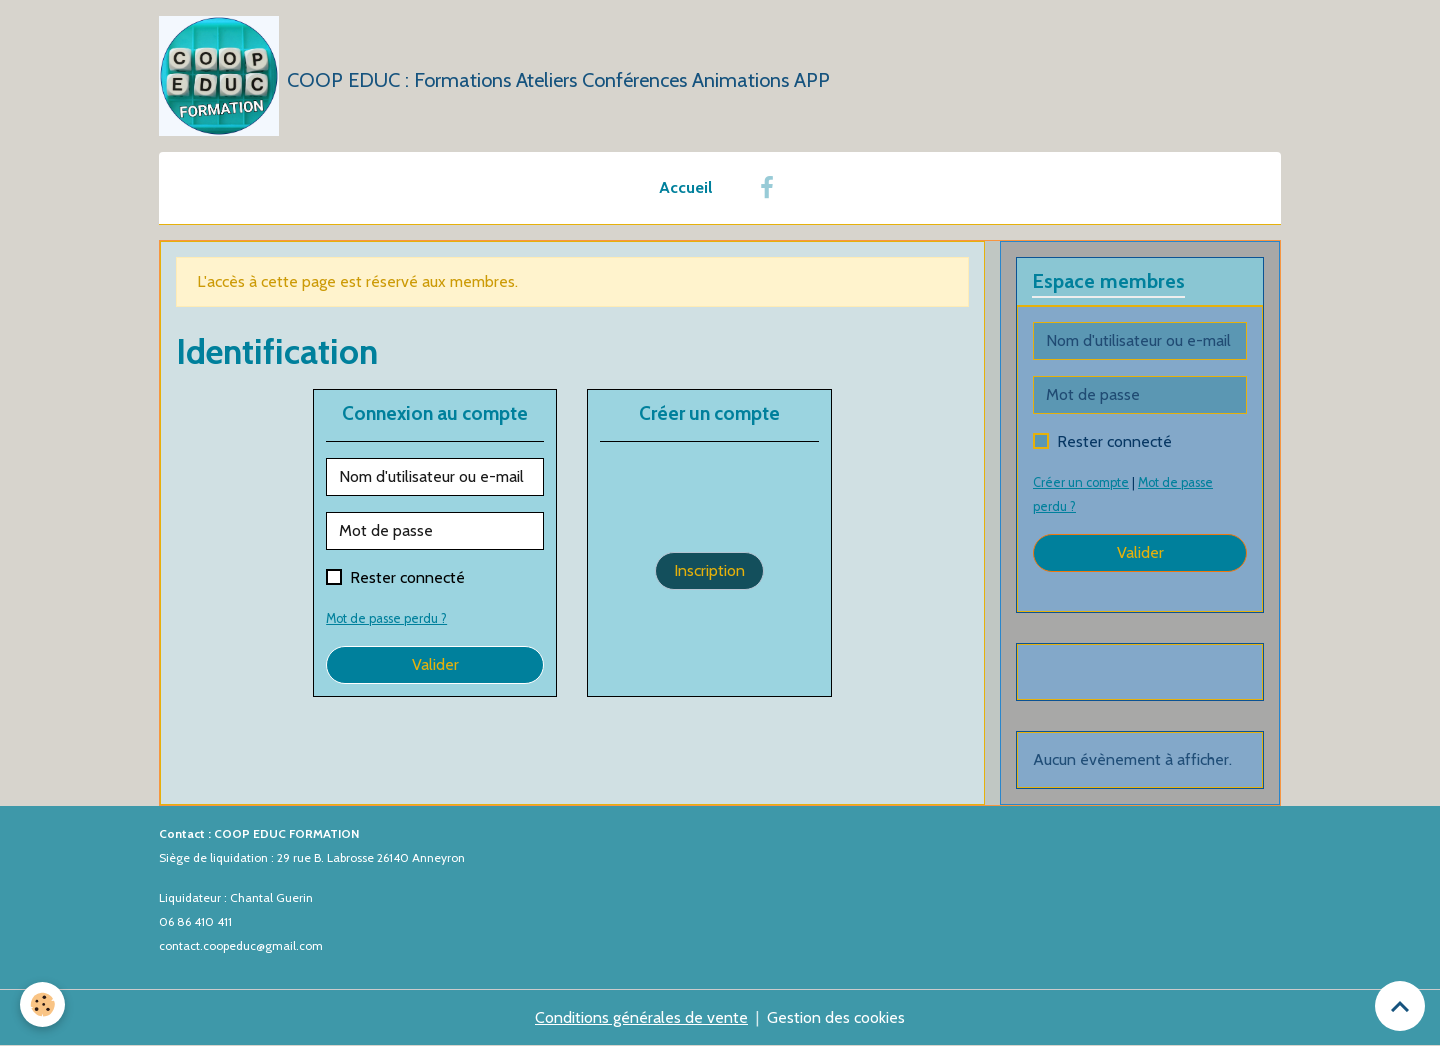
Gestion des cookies (836, 1017)
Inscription (709, 570)
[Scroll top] (1400, 1006)
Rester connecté (407, 577)
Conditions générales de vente (641, 1017)
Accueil (685, 187)
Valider (435, 664)
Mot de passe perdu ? (386, 618)
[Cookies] (42, 1004)
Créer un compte (1081, 482)
